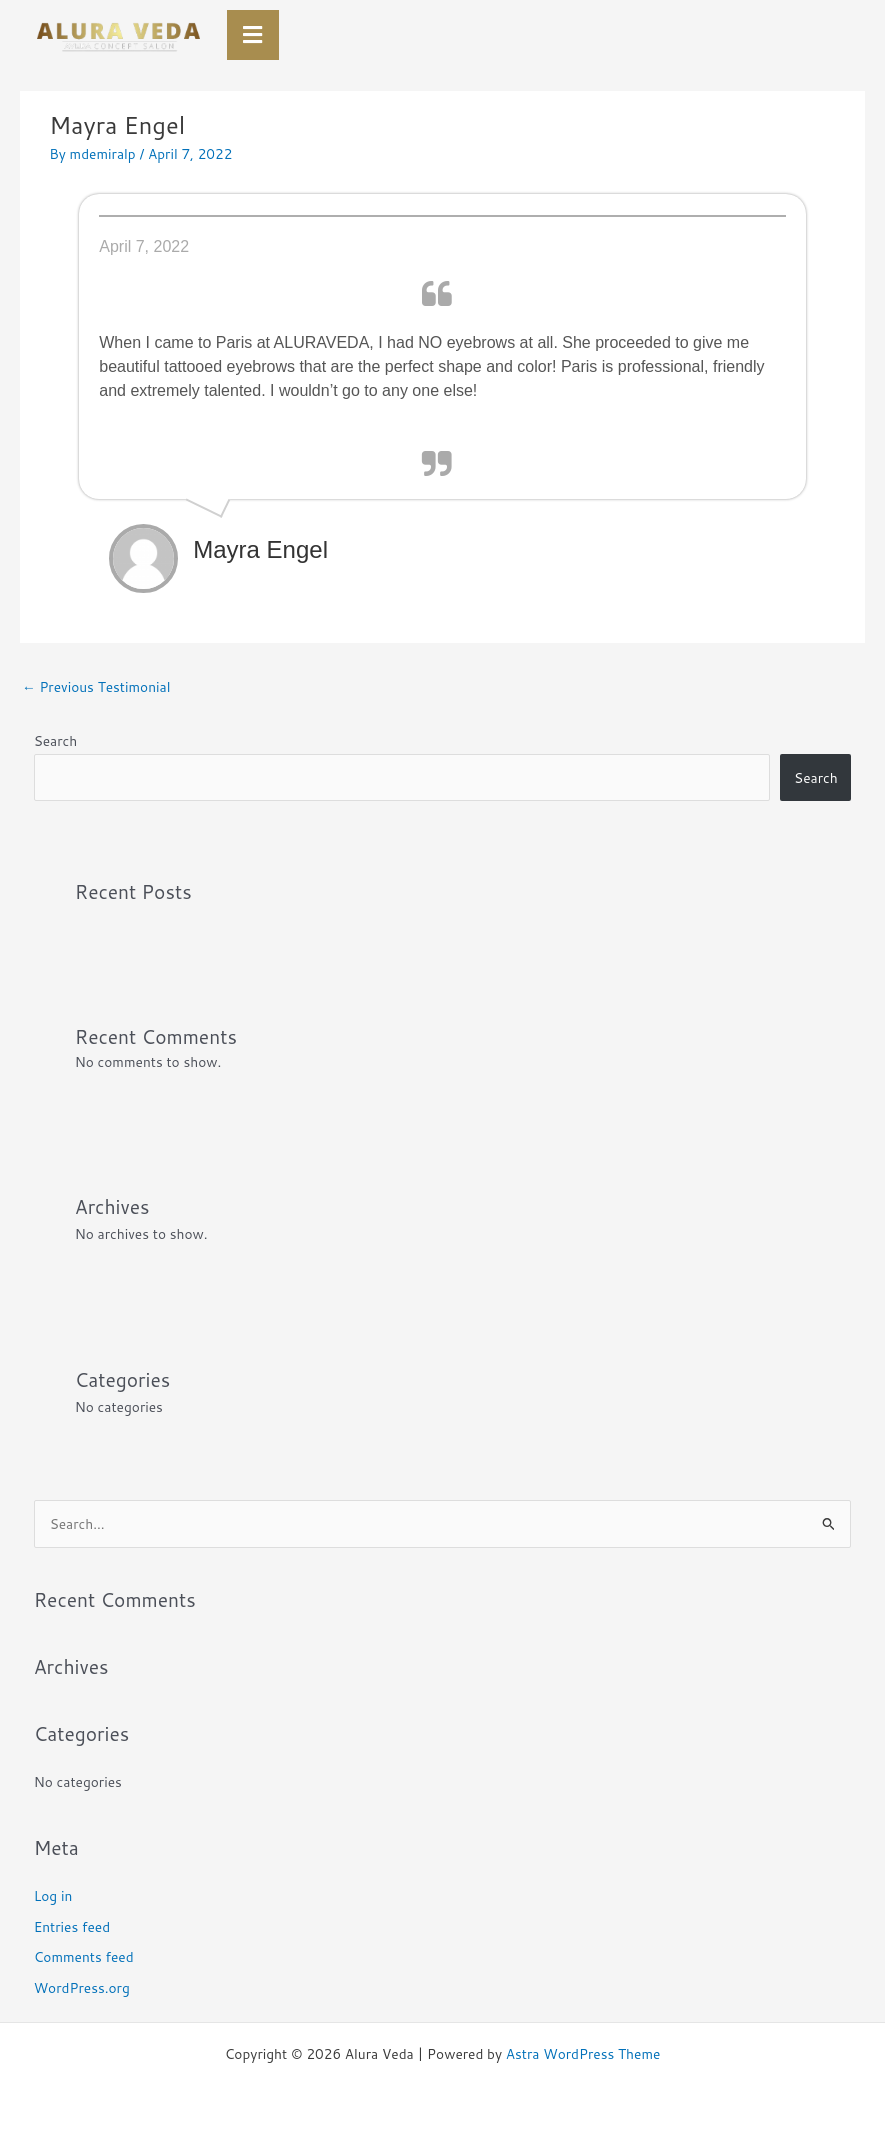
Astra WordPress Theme (583, 2053)
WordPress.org (82, 1987)
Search (56, 740)
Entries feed (72, 1926)
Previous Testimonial (96, 686)
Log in (53, 1895)
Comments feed (84, 1956)
